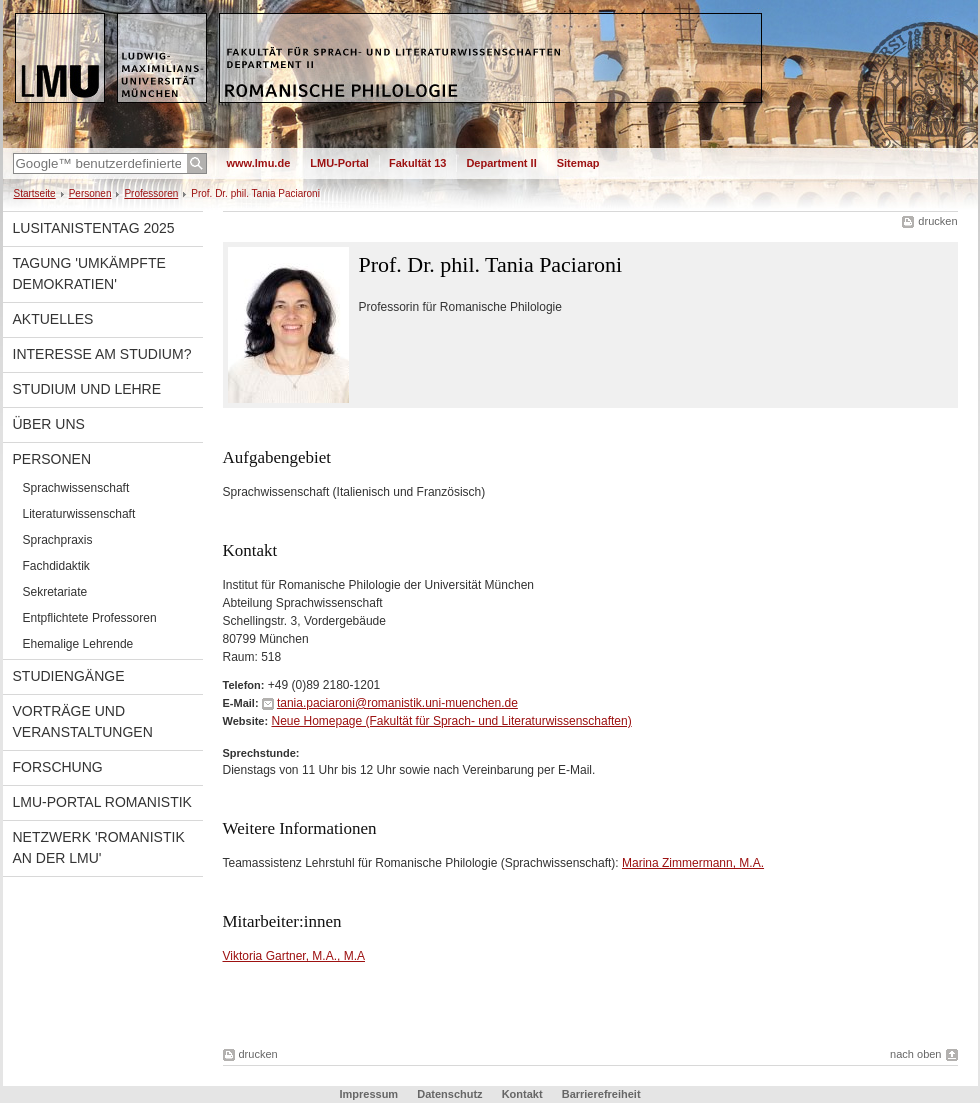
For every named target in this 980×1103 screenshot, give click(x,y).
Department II (501, 163)
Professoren (151, 193)
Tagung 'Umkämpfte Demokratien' (89, 273)
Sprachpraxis (58, 540)
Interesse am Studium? (102, 354)
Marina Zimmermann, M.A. (693, 863)
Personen (90, 193)
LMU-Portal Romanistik (102, 802)
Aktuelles (53, 319)
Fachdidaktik (56, 566)
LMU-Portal (339, 163)
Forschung (58, 767)
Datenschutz (449, 1094)
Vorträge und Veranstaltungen (83, 721)
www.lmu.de (259, 163)
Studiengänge (69, 676)
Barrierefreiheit (601, 1094)
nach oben (915, 1054)
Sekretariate (55, 592)
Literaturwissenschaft (79, 514)
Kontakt (522, 1094)
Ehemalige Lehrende (78, 644)
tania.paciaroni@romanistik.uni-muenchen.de (397, 703)
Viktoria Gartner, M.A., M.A (294, 956)
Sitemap (578, 163)
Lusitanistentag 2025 (94, 228)
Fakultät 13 (417, 163)
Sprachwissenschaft (76, 488)
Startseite (35, 193)
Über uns (49, 424)
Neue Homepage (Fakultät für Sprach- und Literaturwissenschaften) (451, 721)
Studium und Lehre (87, 389)
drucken (937, 221)
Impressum (368, 1094)
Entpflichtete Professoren (90, 618)
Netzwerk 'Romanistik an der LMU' (99, 847)
